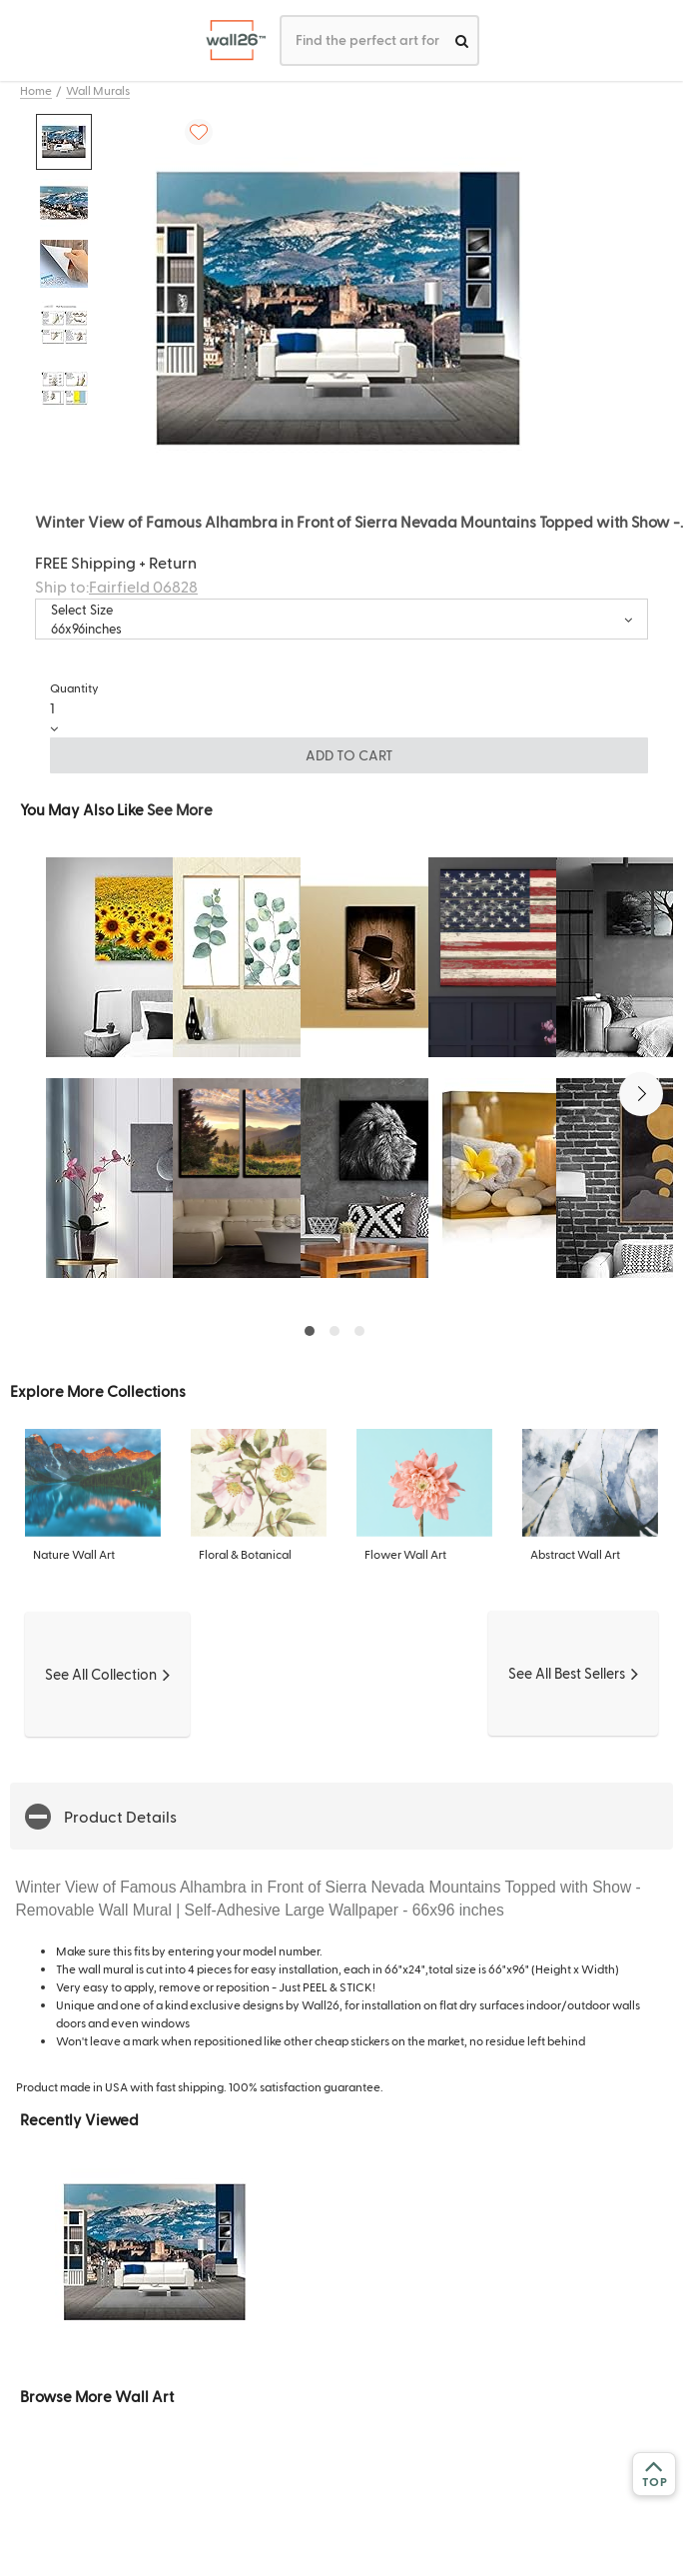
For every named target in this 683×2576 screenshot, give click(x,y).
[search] (461, 40)
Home (36, 90)
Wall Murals (98, 90)
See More (180, 808)
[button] (641, 1094)
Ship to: (116, 586)
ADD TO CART (349, 754)
